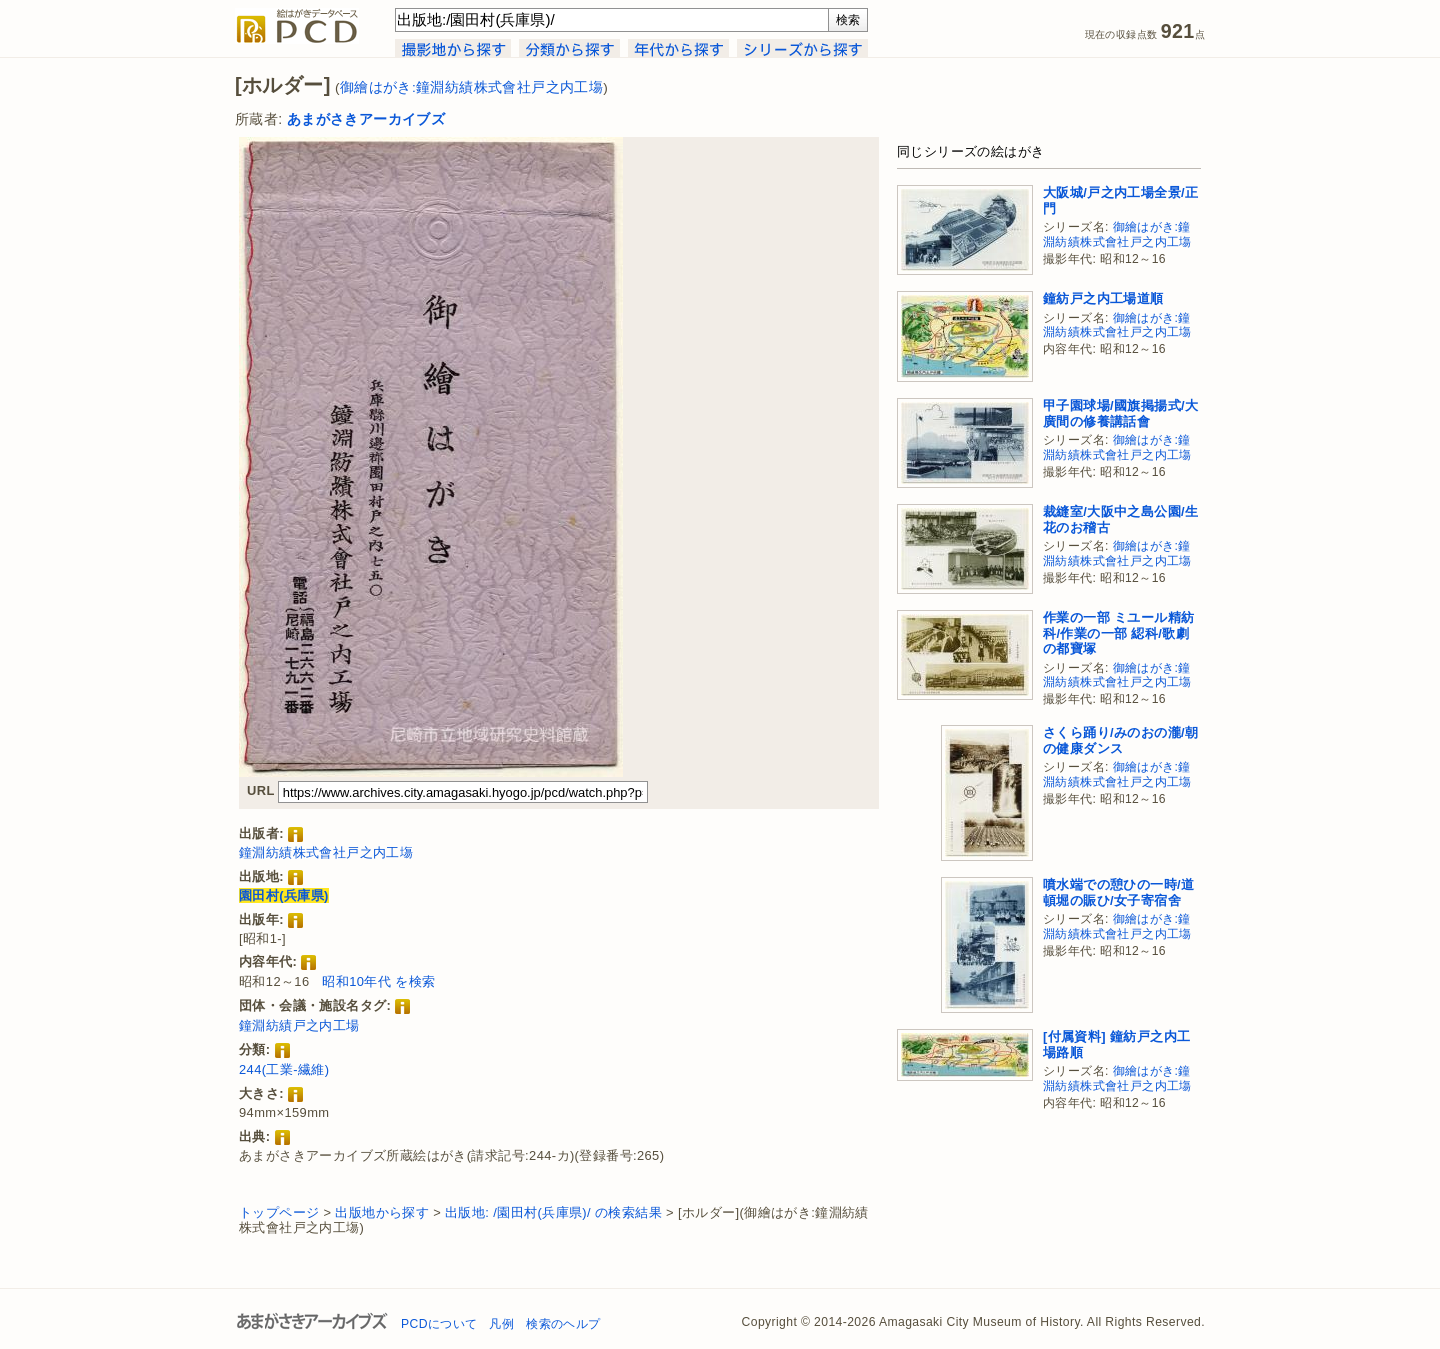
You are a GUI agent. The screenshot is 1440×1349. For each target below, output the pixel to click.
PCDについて (439, 1324)
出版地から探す (382, 1212)
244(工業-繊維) (284, 1069)
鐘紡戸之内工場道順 (1103, 298)
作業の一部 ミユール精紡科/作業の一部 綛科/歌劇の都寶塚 (1118, 633)
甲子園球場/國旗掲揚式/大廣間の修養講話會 (1120, 413)
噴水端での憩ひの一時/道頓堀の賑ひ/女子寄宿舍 (1118, 892)
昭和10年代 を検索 (378, 981)
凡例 (501, 1324)
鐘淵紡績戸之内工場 (299, 1025)
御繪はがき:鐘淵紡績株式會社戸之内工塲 (471, 87)
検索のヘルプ (563, 1324)
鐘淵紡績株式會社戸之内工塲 (326, 852)
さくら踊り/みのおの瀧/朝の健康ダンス (1120, 740)
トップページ (279, 1212)
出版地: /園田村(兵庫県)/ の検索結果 (553, 1212)
